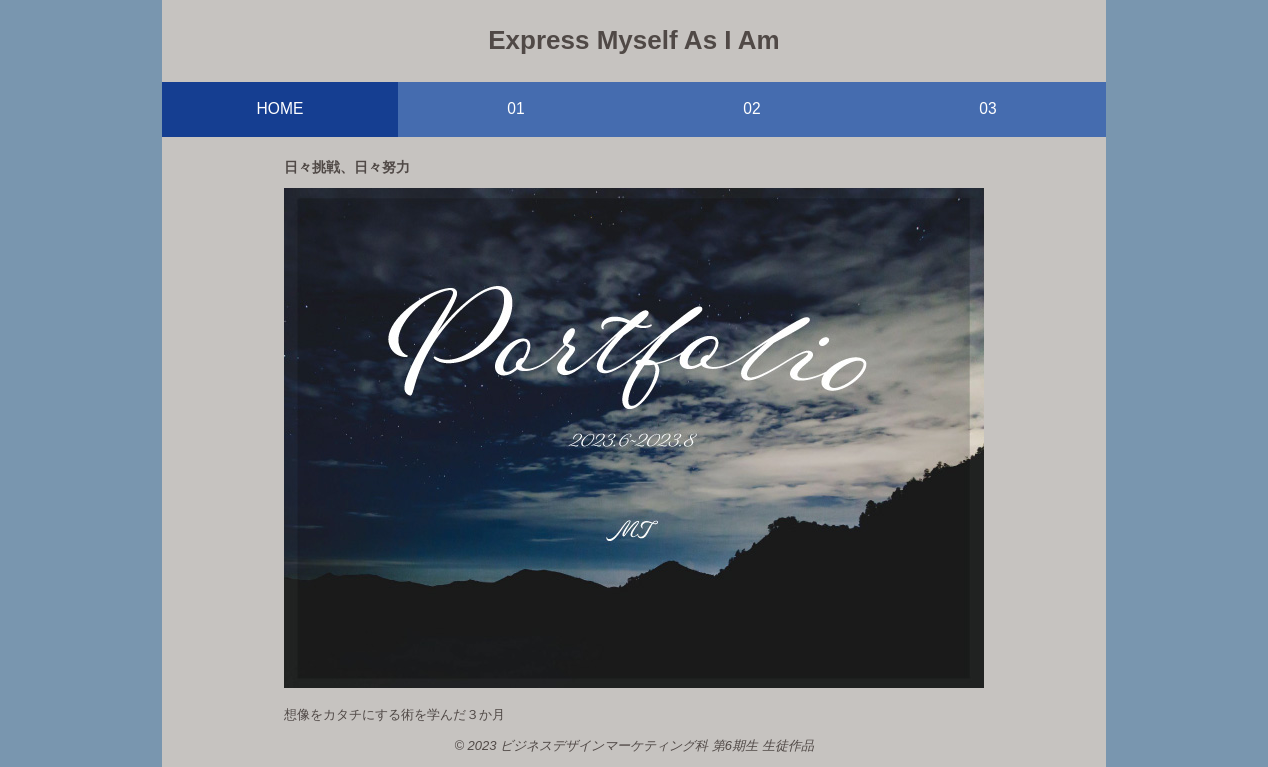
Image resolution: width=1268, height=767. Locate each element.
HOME (280, 108)
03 (987, 108)
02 (751, 108)
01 (515, 108)
